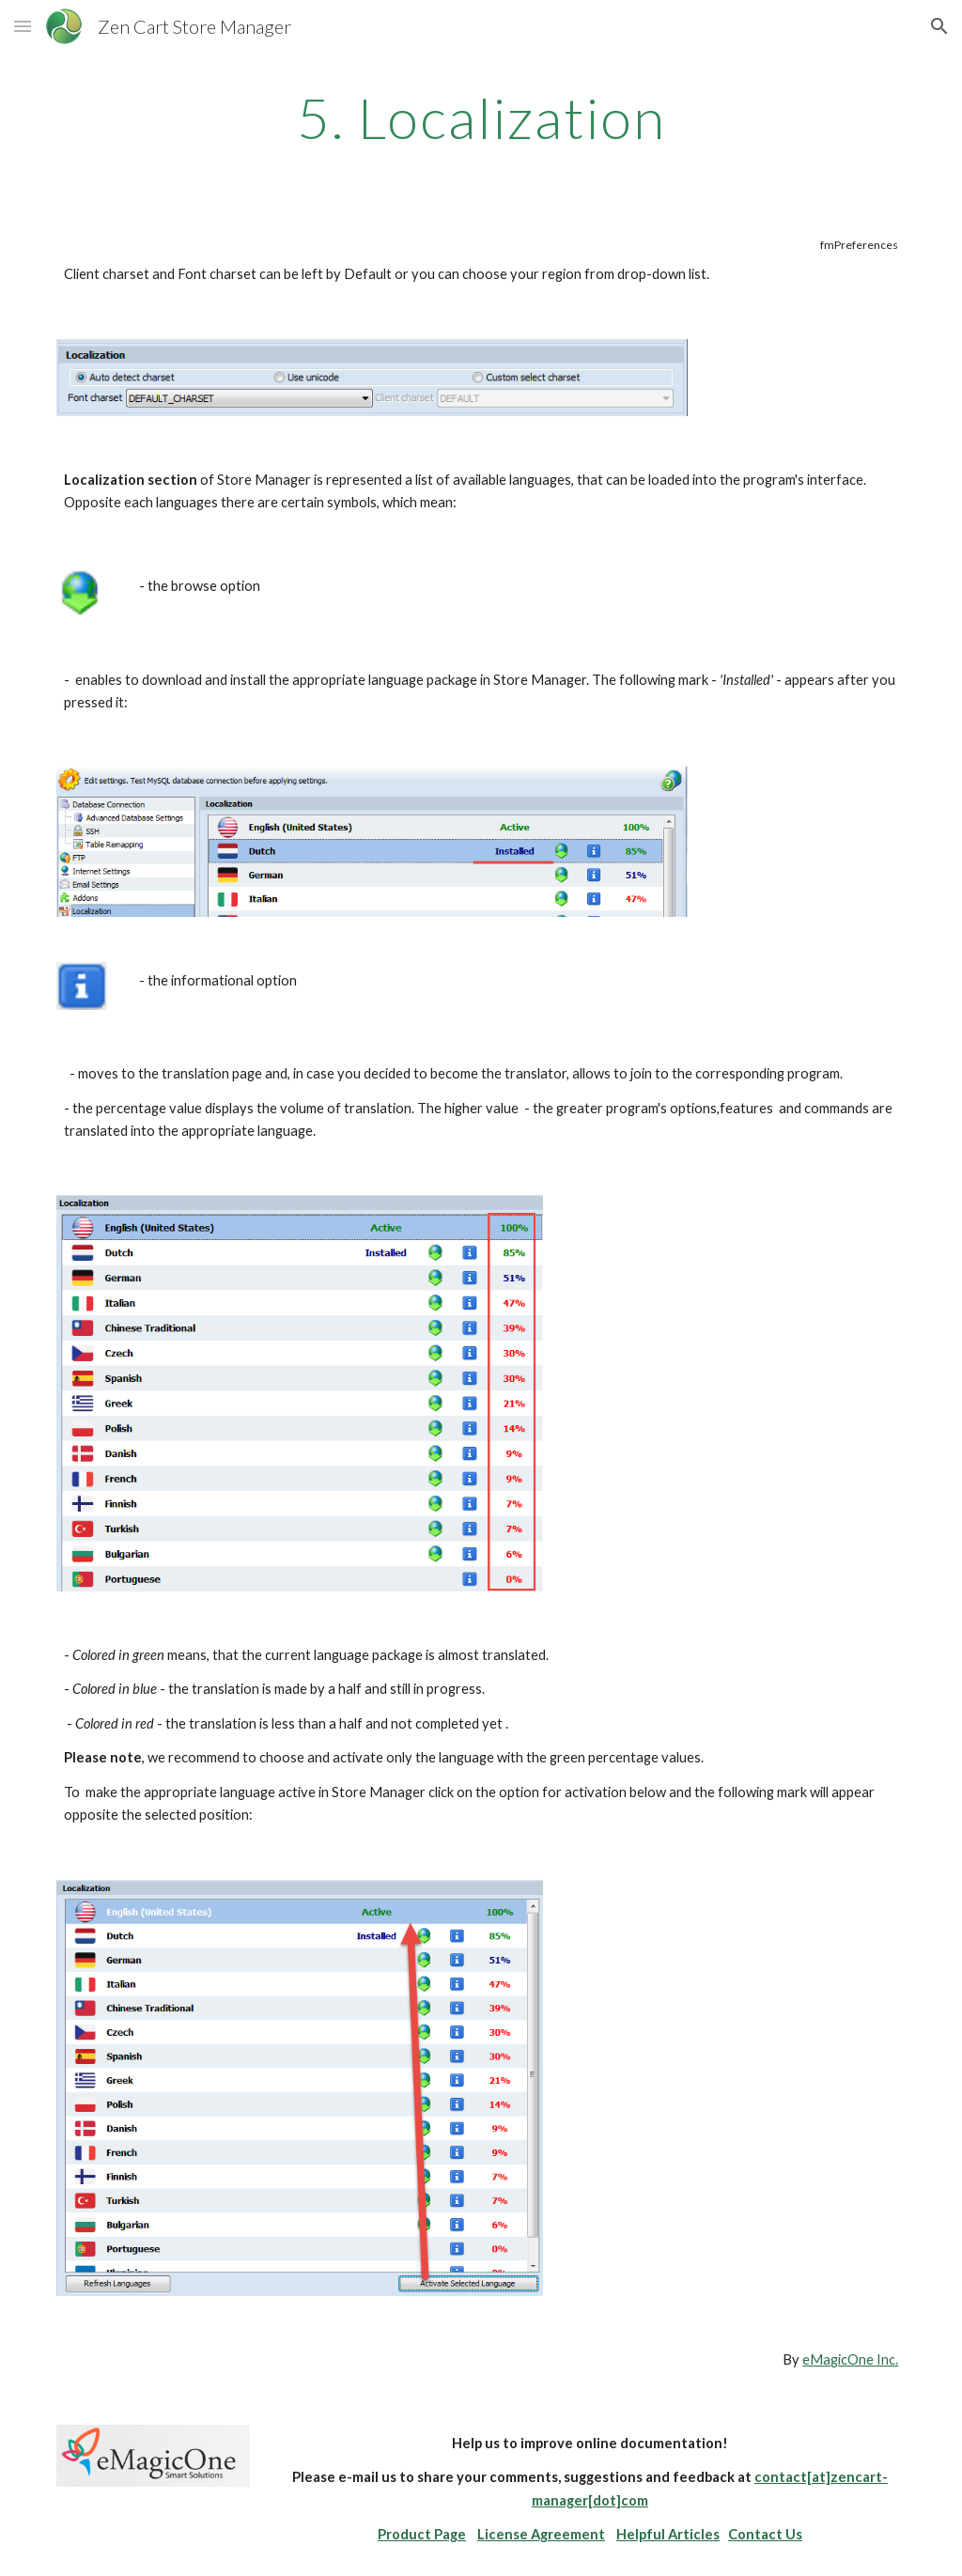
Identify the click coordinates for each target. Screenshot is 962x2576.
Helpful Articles (668, 2534)
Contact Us (765, 2534)
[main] (481, 117)
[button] (22, 26)
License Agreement (541, 2534)
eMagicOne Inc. (850, 2359)
